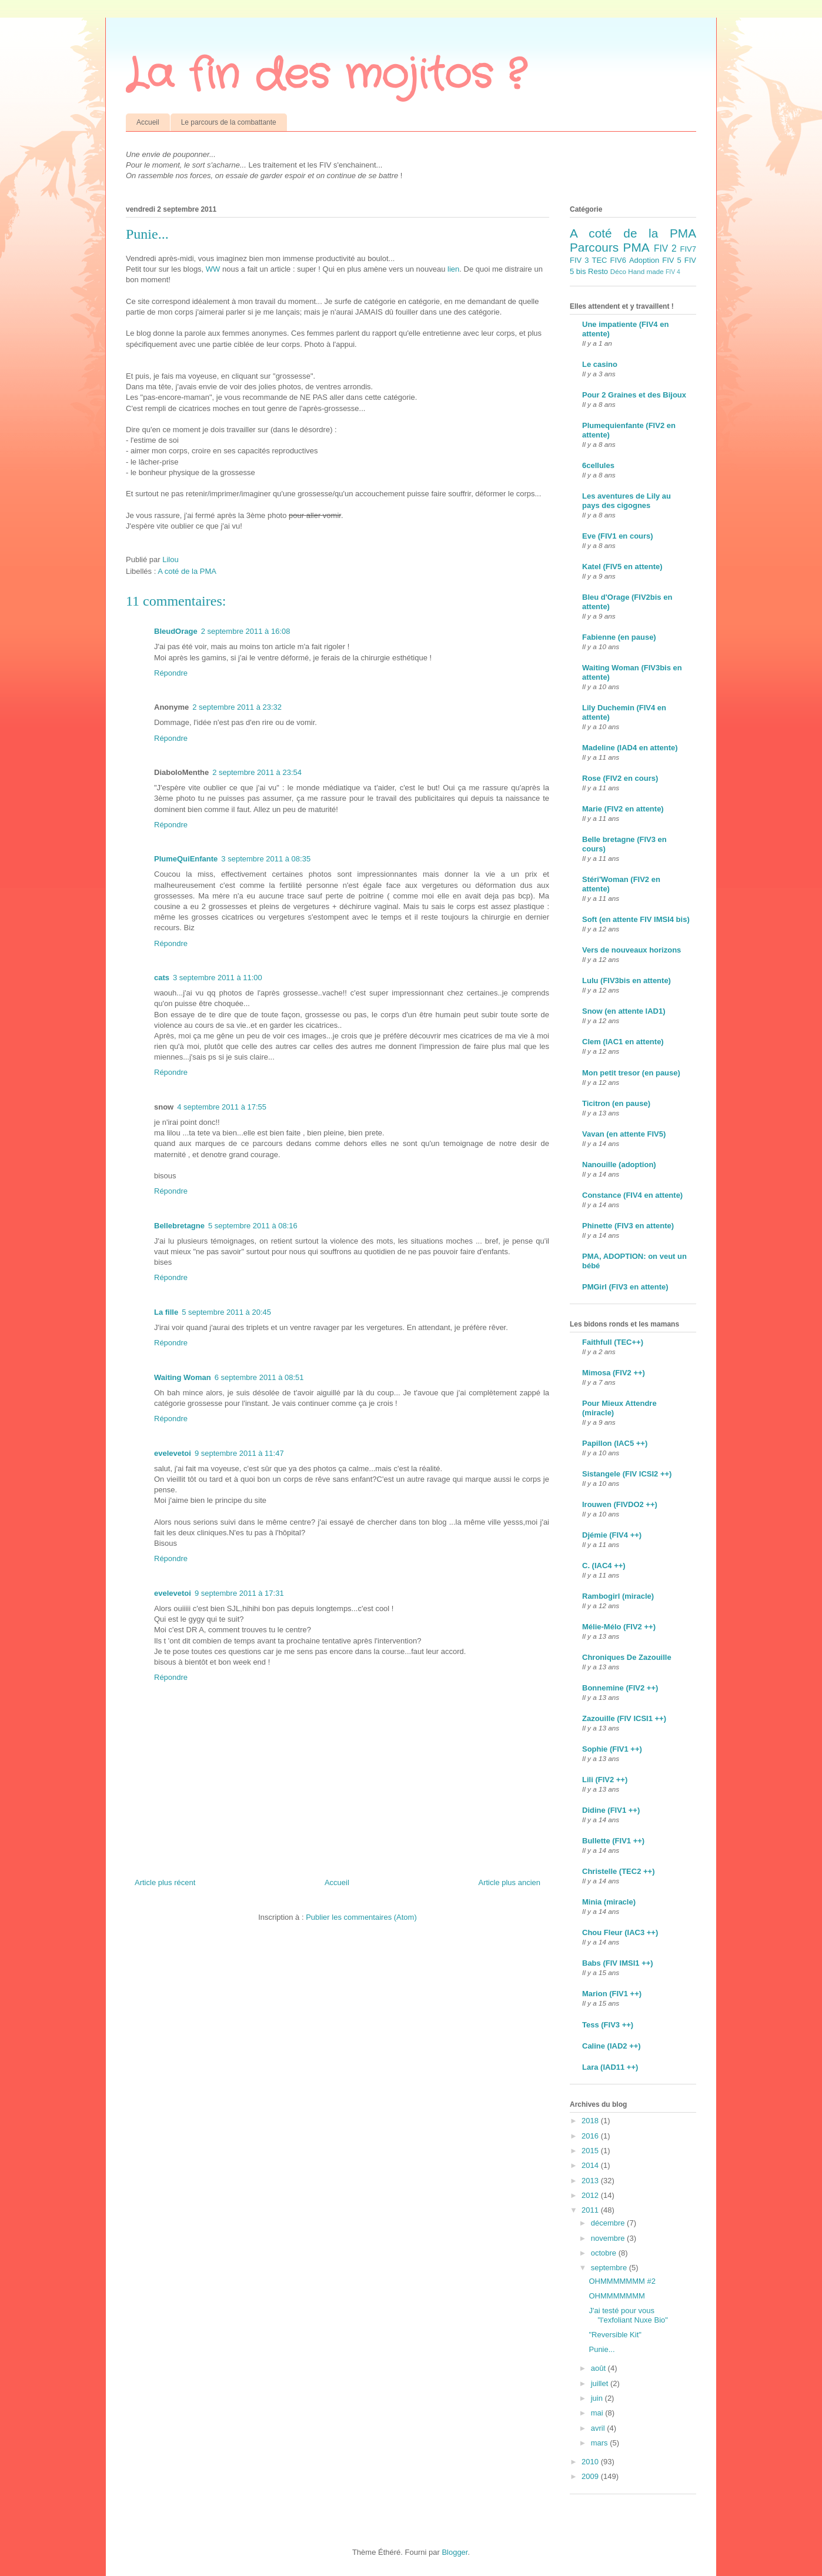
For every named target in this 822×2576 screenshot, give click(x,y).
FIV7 (688, 249)
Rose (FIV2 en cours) (620, 778)
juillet (600, 2383)
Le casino (599, 364)
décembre (609, 2222)
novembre (609, 2238)
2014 (591, 2165)
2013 (591, 2180)
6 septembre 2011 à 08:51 (259, 1377)
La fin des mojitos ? (325, 75)
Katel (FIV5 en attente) (622, 566)
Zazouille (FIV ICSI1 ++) (624, 1718)
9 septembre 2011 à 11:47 (239, 1453)
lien (453, 269)
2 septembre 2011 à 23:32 (237, 707)
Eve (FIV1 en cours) (617, 536)
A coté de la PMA (187, 571)
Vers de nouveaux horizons (631, 949)
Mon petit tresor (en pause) (631, 1072)
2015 (591, 2150)
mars (600, 2442)
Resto (598, 271)
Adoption (644, 260)
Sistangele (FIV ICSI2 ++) (626, 1473)
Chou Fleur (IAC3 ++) (620, 1932)
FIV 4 (673, 272)
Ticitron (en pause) (616, 1103)
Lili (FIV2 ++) (604, 1779)
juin (598, 2398)
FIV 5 (671, 260)
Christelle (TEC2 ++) (618, 1871)
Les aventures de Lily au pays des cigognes (626, 501)
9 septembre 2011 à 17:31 (239, 1593)
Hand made (645, 271)
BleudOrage (176, 631)
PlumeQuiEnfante (186, 858)
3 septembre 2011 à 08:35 (265, 858)
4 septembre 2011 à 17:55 (221, 1106)
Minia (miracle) (609, 1901)
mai (598, 2412)
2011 (591, 2210)
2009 (591, 2476)
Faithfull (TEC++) (612, 1342)
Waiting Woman (182, 1377)
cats (161, 977)
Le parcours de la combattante (228, 122)
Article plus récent (165, 1882)
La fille (166, 1312)
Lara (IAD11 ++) (610, 2067)
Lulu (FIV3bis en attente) (626, 980)
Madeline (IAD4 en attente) (630, 747)
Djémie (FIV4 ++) (611, 1535)
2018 (591, 2120)
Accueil (147, 122)
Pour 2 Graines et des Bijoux (634, 394)
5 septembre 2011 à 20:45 (226, 1312)
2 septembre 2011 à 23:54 (257, 772)
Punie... (601, 2349)
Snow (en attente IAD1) (624, 1011)
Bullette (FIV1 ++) (613, 1840)
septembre (610, 2267)
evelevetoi (172, 1453)
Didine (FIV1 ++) (611, 1810)
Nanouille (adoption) (619, 1164)
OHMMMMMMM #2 (622, 2281)
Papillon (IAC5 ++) (614, 1443)
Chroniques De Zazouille (626, 1657)
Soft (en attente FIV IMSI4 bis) (636, 919)
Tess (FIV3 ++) (607, 2024)
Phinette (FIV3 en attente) (628, 1225)
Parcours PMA (610, 247)
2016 (591, 2135)
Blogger (454, 2552)
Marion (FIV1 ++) (611, 1993)
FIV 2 (665, 248)
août (599, 2368)
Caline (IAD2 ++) (611, 2046)
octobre (605, 2252)
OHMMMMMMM (616, 2295)
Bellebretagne (179, 1225)
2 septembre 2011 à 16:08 (245, 631)
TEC (599, 260)
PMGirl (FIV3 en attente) (625, 1286)
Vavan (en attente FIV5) (624, 1134)
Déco (618, 271)
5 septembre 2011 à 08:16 (253, 1225)
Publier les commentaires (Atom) (361, 1917)
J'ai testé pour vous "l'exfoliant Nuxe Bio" (628, 2315)
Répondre (171, 673)
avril (599, 2428)
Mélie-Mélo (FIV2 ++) (619, 1626)
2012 (591, 2195)
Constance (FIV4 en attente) (632, 1195)
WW (214, 269)
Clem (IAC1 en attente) (623, 1041)
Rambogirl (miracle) (618, 1596)
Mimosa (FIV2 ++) (613, 1372)
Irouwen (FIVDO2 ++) (619, 1504)
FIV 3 (579, 260)
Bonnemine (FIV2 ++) (620, 1687)
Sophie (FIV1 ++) (612, 1749)
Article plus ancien (510, 1882)
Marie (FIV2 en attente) (623, 808)
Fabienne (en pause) (619, 637)
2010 (591, 2461)
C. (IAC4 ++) (604, 1565)
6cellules (598, 465)
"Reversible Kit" (615, 2334)
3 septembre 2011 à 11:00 (217, 977)
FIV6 (618, 260)
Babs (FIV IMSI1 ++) (617, 1963)
